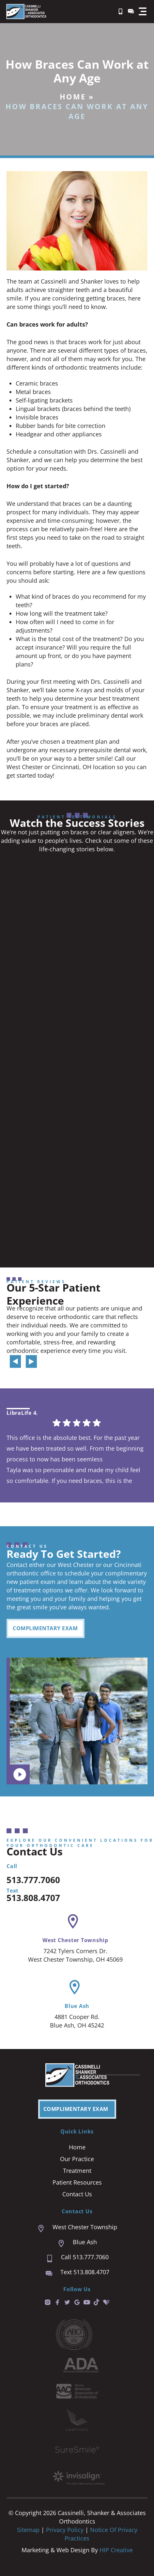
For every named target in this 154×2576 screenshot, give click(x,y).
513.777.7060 (33, 1880)
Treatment (77, 2170)
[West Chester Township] (73, 1921)
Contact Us (77, 2194)
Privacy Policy (65, 2530)
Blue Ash (77, 2006)
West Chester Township (75, 1940)
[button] (142, 11)
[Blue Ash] (74, 1987)
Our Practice (77, 2159)
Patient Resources (77, 2182)
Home (73, 96)
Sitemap (28, 2530)
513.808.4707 (33, 1898)
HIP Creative (116, 2550)
